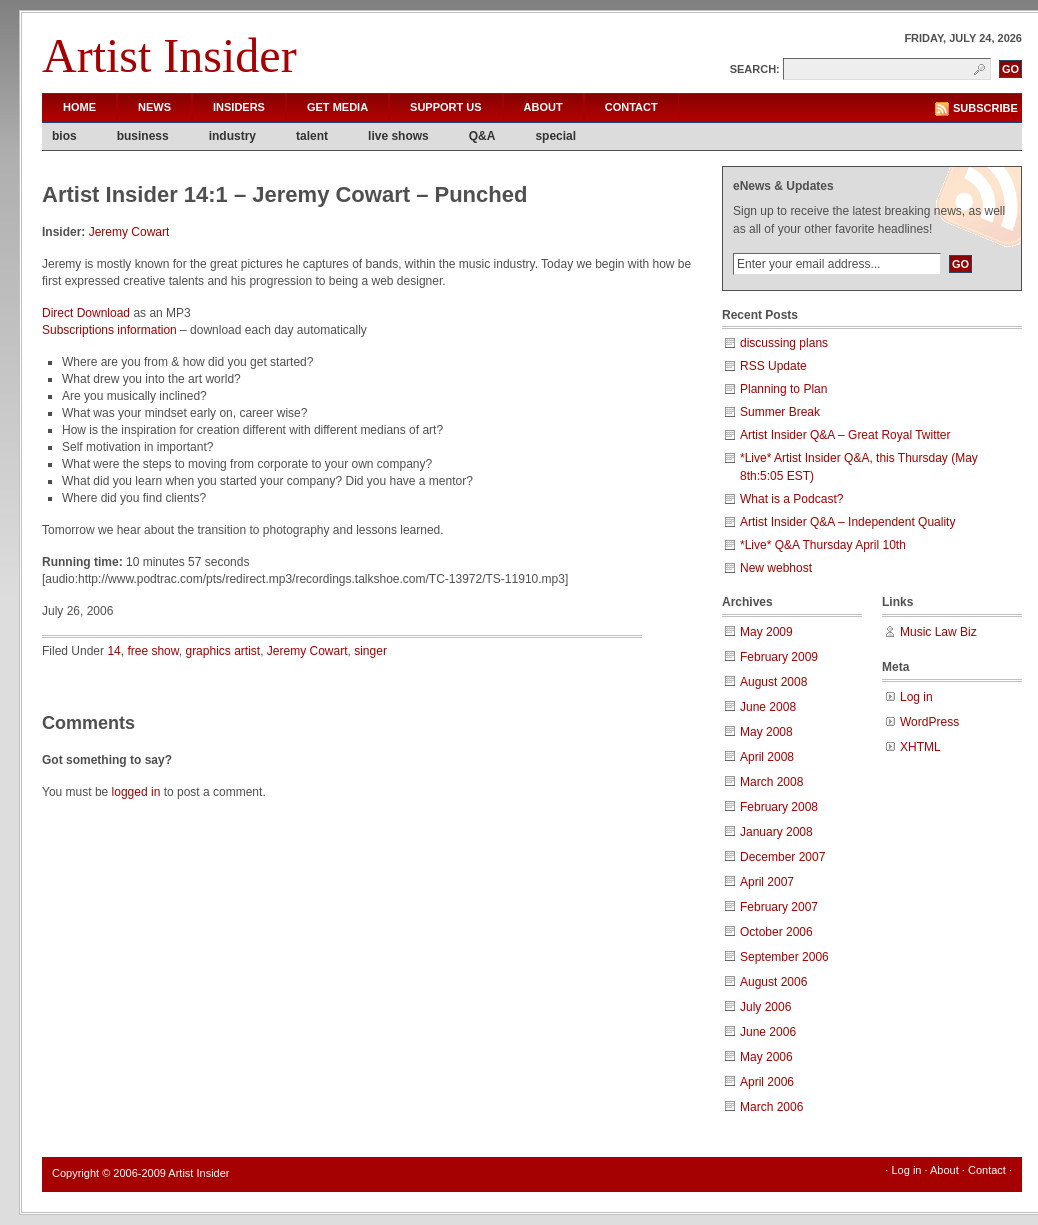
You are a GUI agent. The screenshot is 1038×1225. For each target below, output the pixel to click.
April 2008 (767, 757)
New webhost (776, 568)
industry (232, 136)
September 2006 (784, 957)
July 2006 (765, 1007)
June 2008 (768, 707)
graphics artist (222, 651)
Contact (631, 107)
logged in (136, 792)
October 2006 (776, 932)
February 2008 (779, 807)
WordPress (929, 722)
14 (113, 651)
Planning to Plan (783, 389)
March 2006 (771, 1107)
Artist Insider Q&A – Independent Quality (847, 522)
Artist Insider (169, 55)
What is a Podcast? (791, 499)
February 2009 (779, 657)
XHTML (920, 747)
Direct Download (86, 313)
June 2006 (768, 1032)
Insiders (239, 107)
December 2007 (782, 857)
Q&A (482, 136)
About (543, 107)
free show (152, 651)
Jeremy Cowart (129, 232)
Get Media (337, 107)
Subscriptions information (109, 330)
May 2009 (766, 632)
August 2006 (773, 982)
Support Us (446, 107)
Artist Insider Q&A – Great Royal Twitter (845, 435)
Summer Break (780, 412)
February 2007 (779, 907)
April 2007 (767, 882)
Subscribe (985, 108)
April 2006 (767, 1082)
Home (79, 107)
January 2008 (776, 832)
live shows (398, 136)
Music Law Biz (938, 632)
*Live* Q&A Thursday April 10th (823, 545)
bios (64, 136)
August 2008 (773, 682)
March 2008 (771, 782)
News (154, 107)
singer (370, 651)
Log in (916, 697)
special (555, 136)
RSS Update (773, 366)
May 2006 (766, 1057)
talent (312, 136)
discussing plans (784, 343)
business (143, 136)
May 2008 (766, 732)
